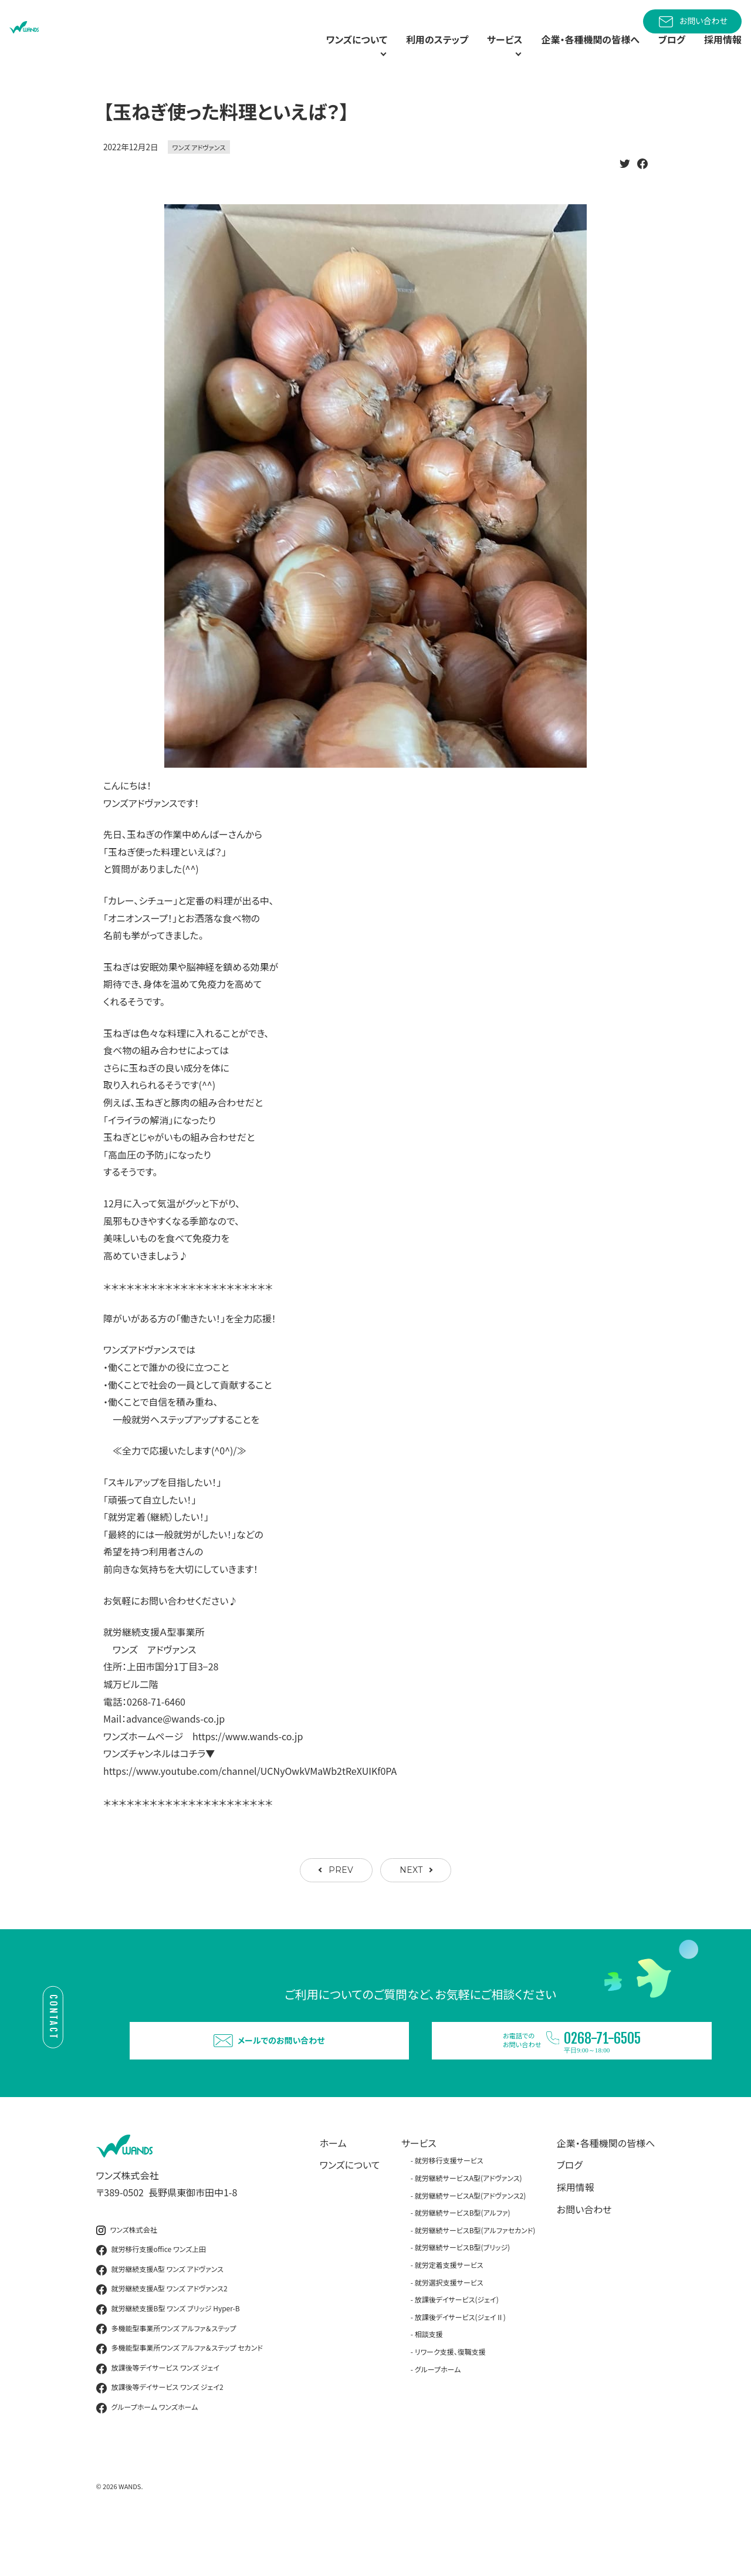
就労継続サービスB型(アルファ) (462, 2261)
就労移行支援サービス (449, 2209)
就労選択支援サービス (449, 2330)
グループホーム (438, 2417)
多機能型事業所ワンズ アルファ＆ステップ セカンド (179, 2396)
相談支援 (429, 2383)
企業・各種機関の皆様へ (576, 52)
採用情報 (720, 52)
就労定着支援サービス (449, 2313)
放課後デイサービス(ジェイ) (457, 2347)
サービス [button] (473, 52)
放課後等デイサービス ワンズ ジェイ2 (160, 2436)
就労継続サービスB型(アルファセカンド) (475, 2278)
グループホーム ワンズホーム (147, 2456)
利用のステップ (399, 52)
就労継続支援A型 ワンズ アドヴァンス (160, 2318)
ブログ (665, 52)
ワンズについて (350, 2213)
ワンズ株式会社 (126, 2278)
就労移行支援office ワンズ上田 (151, 2298)
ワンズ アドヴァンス (199, 174)
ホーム (333, 2191)
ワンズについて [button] (301, 52)
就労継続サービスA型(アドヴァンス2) (470, 2243)
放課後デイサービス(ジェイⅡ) (460, 2365)
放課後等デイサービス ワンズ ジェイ (157, 2416)
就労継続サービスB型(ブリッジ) (462, 2296)
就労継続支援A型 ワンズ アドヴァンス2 (162, 2338)
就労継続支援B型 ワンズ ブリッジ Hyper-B (168, 2357)
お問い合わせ (692, 22)
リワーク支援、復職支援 (450, 2400)
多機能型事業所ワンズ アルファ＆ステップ (166, 2377)
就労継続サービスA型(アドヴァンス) (468, 2226)
